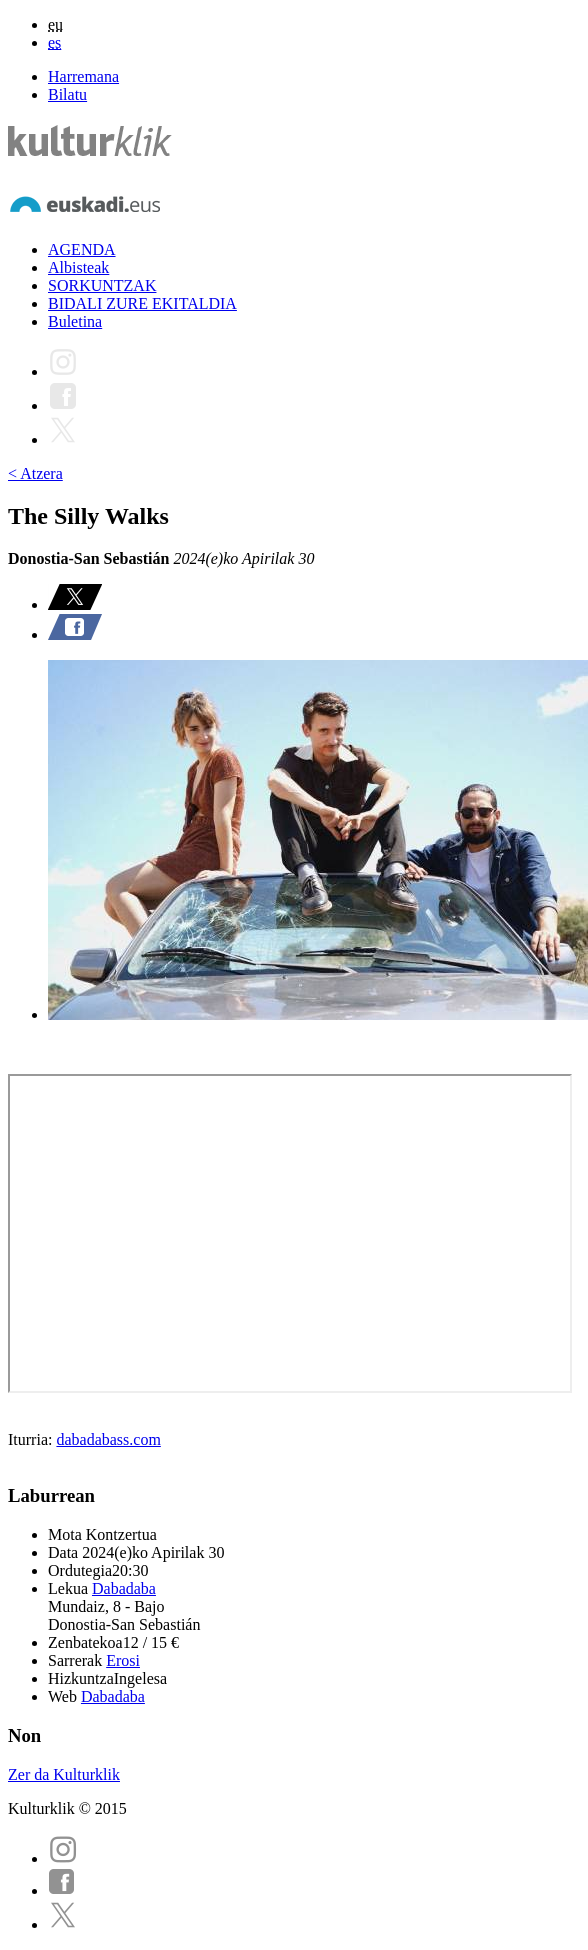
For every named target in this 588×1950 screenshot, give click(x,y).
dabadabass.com (108, 1439)
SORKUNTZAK (102, 285)
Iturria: (32, 1439)
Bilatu (67, 94)
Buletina (75, 321)
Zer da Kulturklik (64, 1774)
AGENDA (82, 249)
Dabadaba (124, 1588)
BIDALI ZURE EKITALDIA (142, 303)
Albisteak (78, 267)
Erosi (123, 1660)
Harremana (83, 76)
